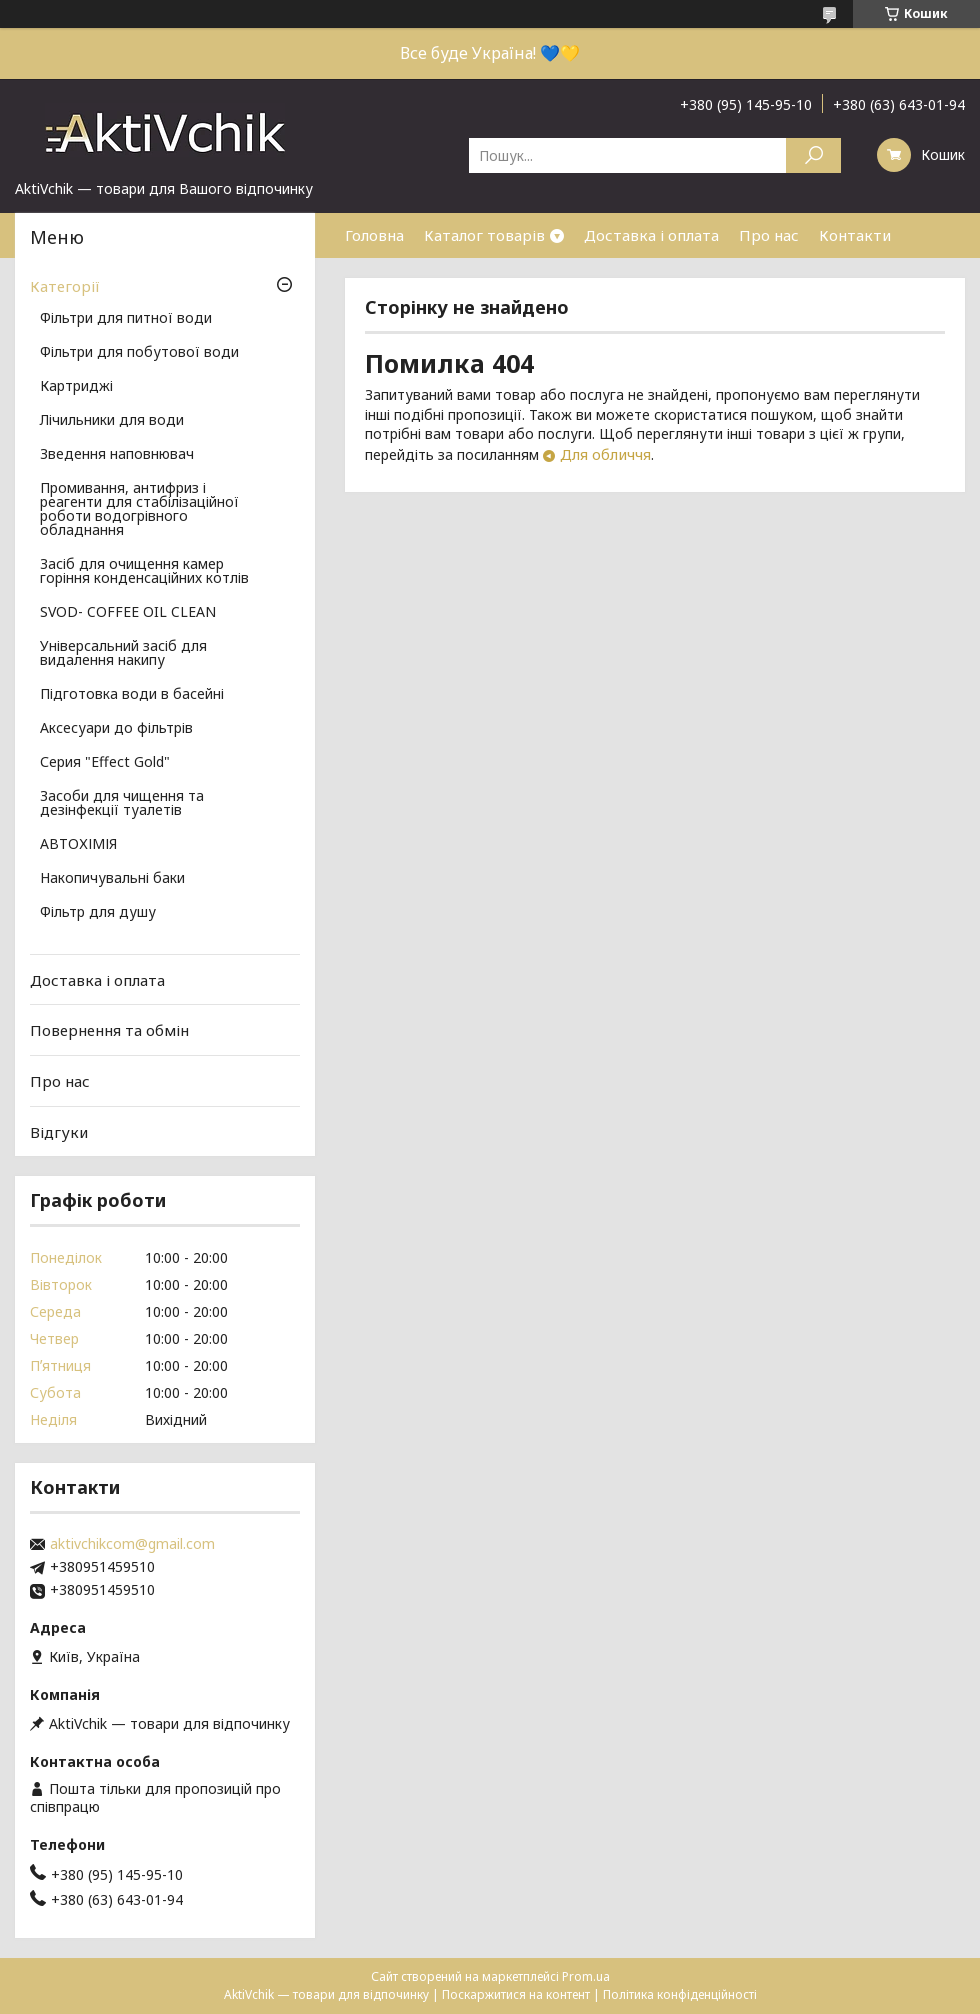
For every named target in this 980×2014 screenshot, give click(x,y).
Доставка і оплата (651, 235)
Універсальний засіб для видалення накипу (123, 654)
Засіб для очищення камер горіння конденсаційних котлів (144, 572)
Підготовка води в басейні (132, 695)
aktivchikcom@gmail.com (132, 1544)
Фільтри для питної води (126, 319)
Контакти (855, 235)
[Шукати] (813, 155)
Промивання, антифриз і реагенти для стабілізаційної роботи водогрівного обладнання (139, 510)
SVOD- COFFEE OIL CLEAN (128, 613)
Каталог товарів (484, 235)
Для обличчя (605, 454)
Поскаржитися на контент (516, 1994)
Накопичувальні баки (112, 879)
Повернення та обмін (109, 1030)
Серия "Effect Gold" (105, 763)
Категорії (65, 286)
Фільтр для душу (98, 913)
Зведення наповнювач (117, 455)
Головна (374, 235)
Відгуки (59, 1131)
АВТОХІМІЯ (78, 845)
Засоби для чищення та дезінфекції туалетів (122, 804)
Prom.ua (586, 1976)
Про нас (769, 235)
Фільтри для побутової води (139, 353)
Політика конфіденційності (680, 1994)
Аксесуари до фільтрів (116, 729)
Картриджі (76, 387)
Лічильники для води (112, 421)
